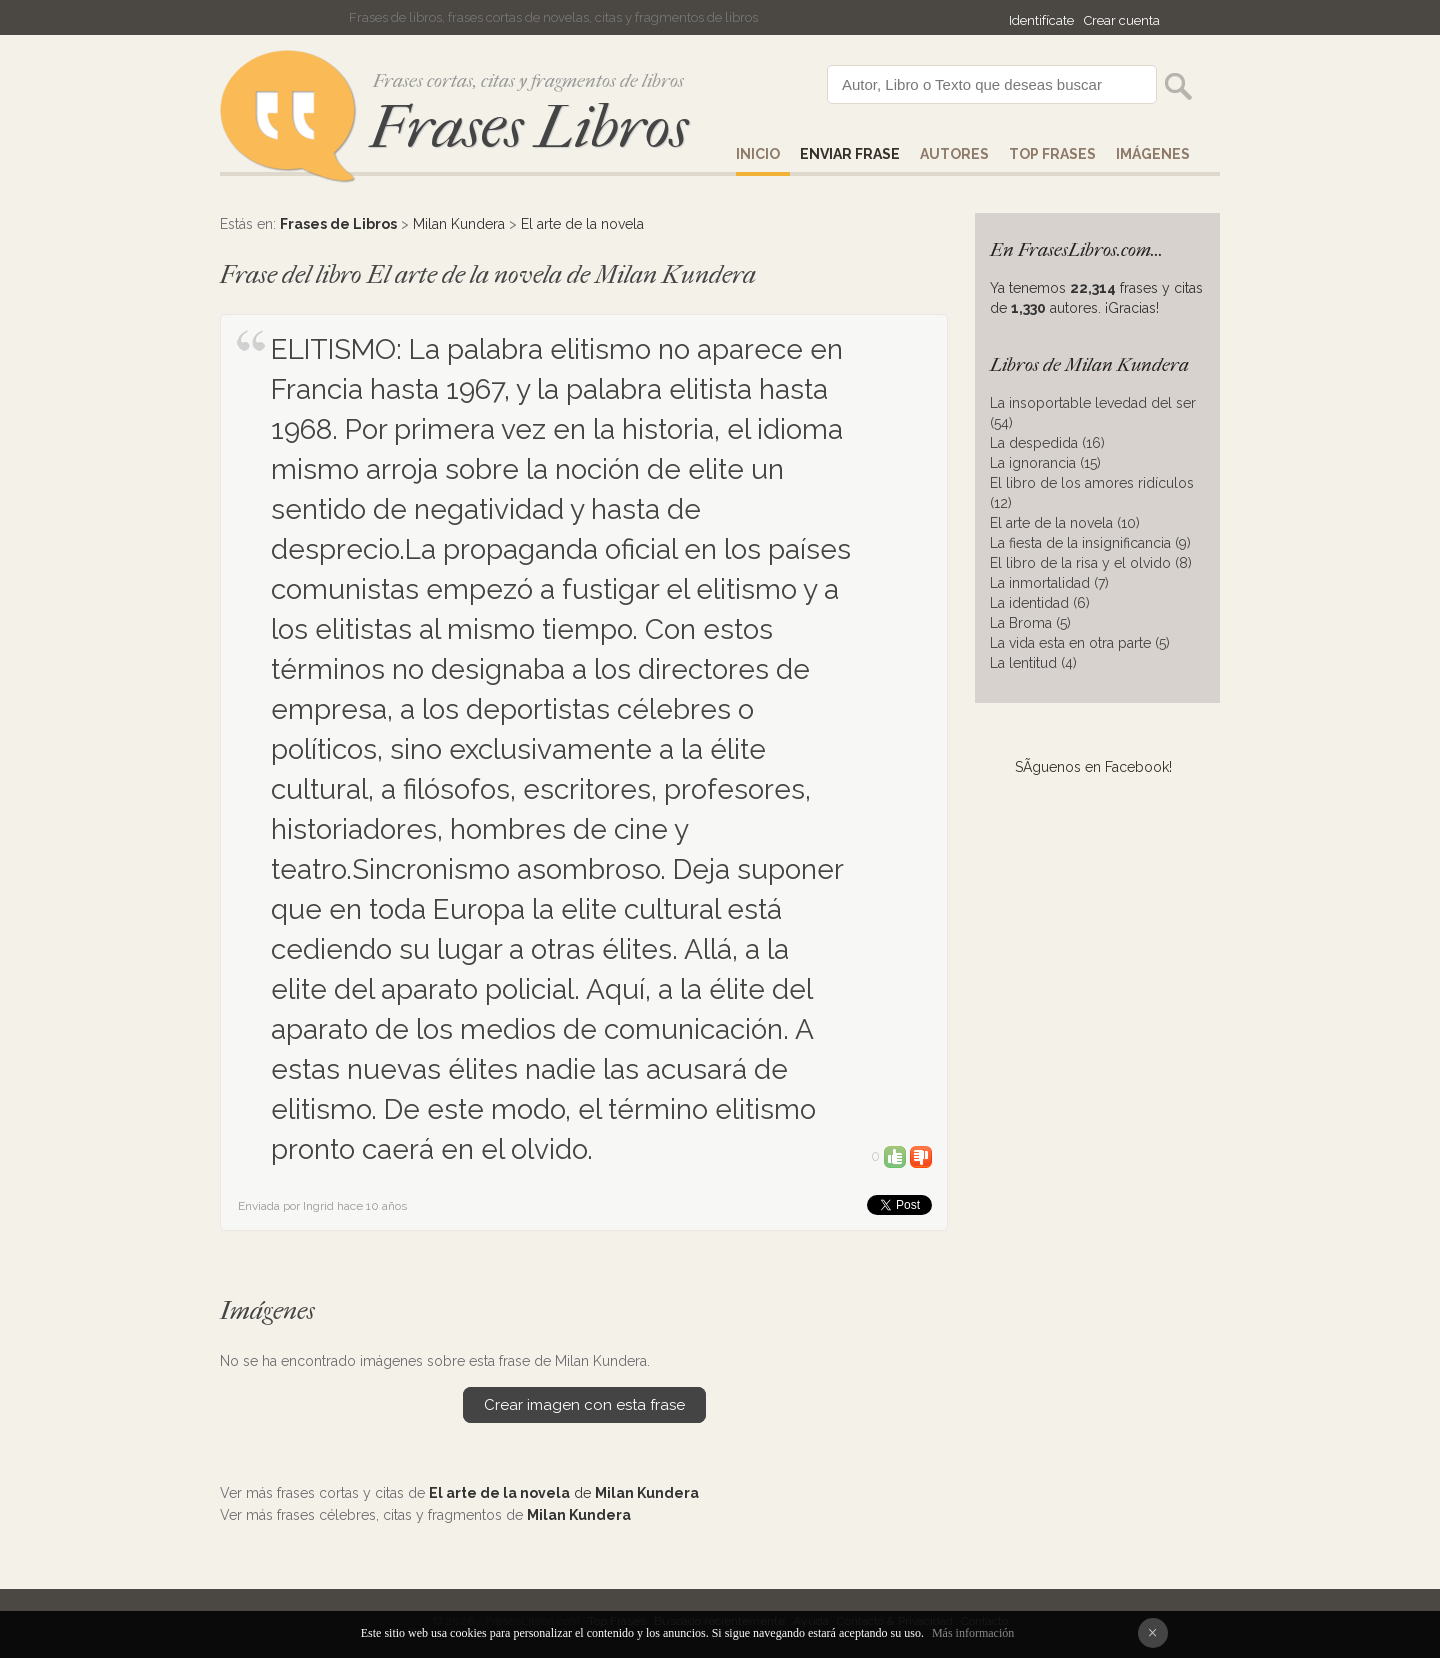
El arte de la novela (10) (1065, 523)
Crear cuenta (1122, 20)
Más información (973, 1633)
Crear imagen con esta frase (584, 1405)
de (564, 1493)
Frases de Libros (338, 224)
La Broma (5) (1030, 623)
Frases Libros (529, 127)
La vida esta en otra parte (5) (1080, 643)
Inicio (758, 154)
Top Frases (1052, 154)
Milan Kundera (459, 224)
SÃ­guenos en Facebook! (1093, 767)
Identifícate (1041, 20)
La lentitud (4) (1033, 663)
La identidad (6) (1040, 603)
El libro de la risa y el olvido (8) (1091, 563)
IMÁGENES (1153, 154)
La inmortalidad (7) (1049, 583)
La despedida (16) (1047, 443)
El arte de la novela (582, 224)
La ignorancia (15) (1045, 463)
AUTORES (954, 154)
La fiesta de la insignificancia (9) (1090, 543)
